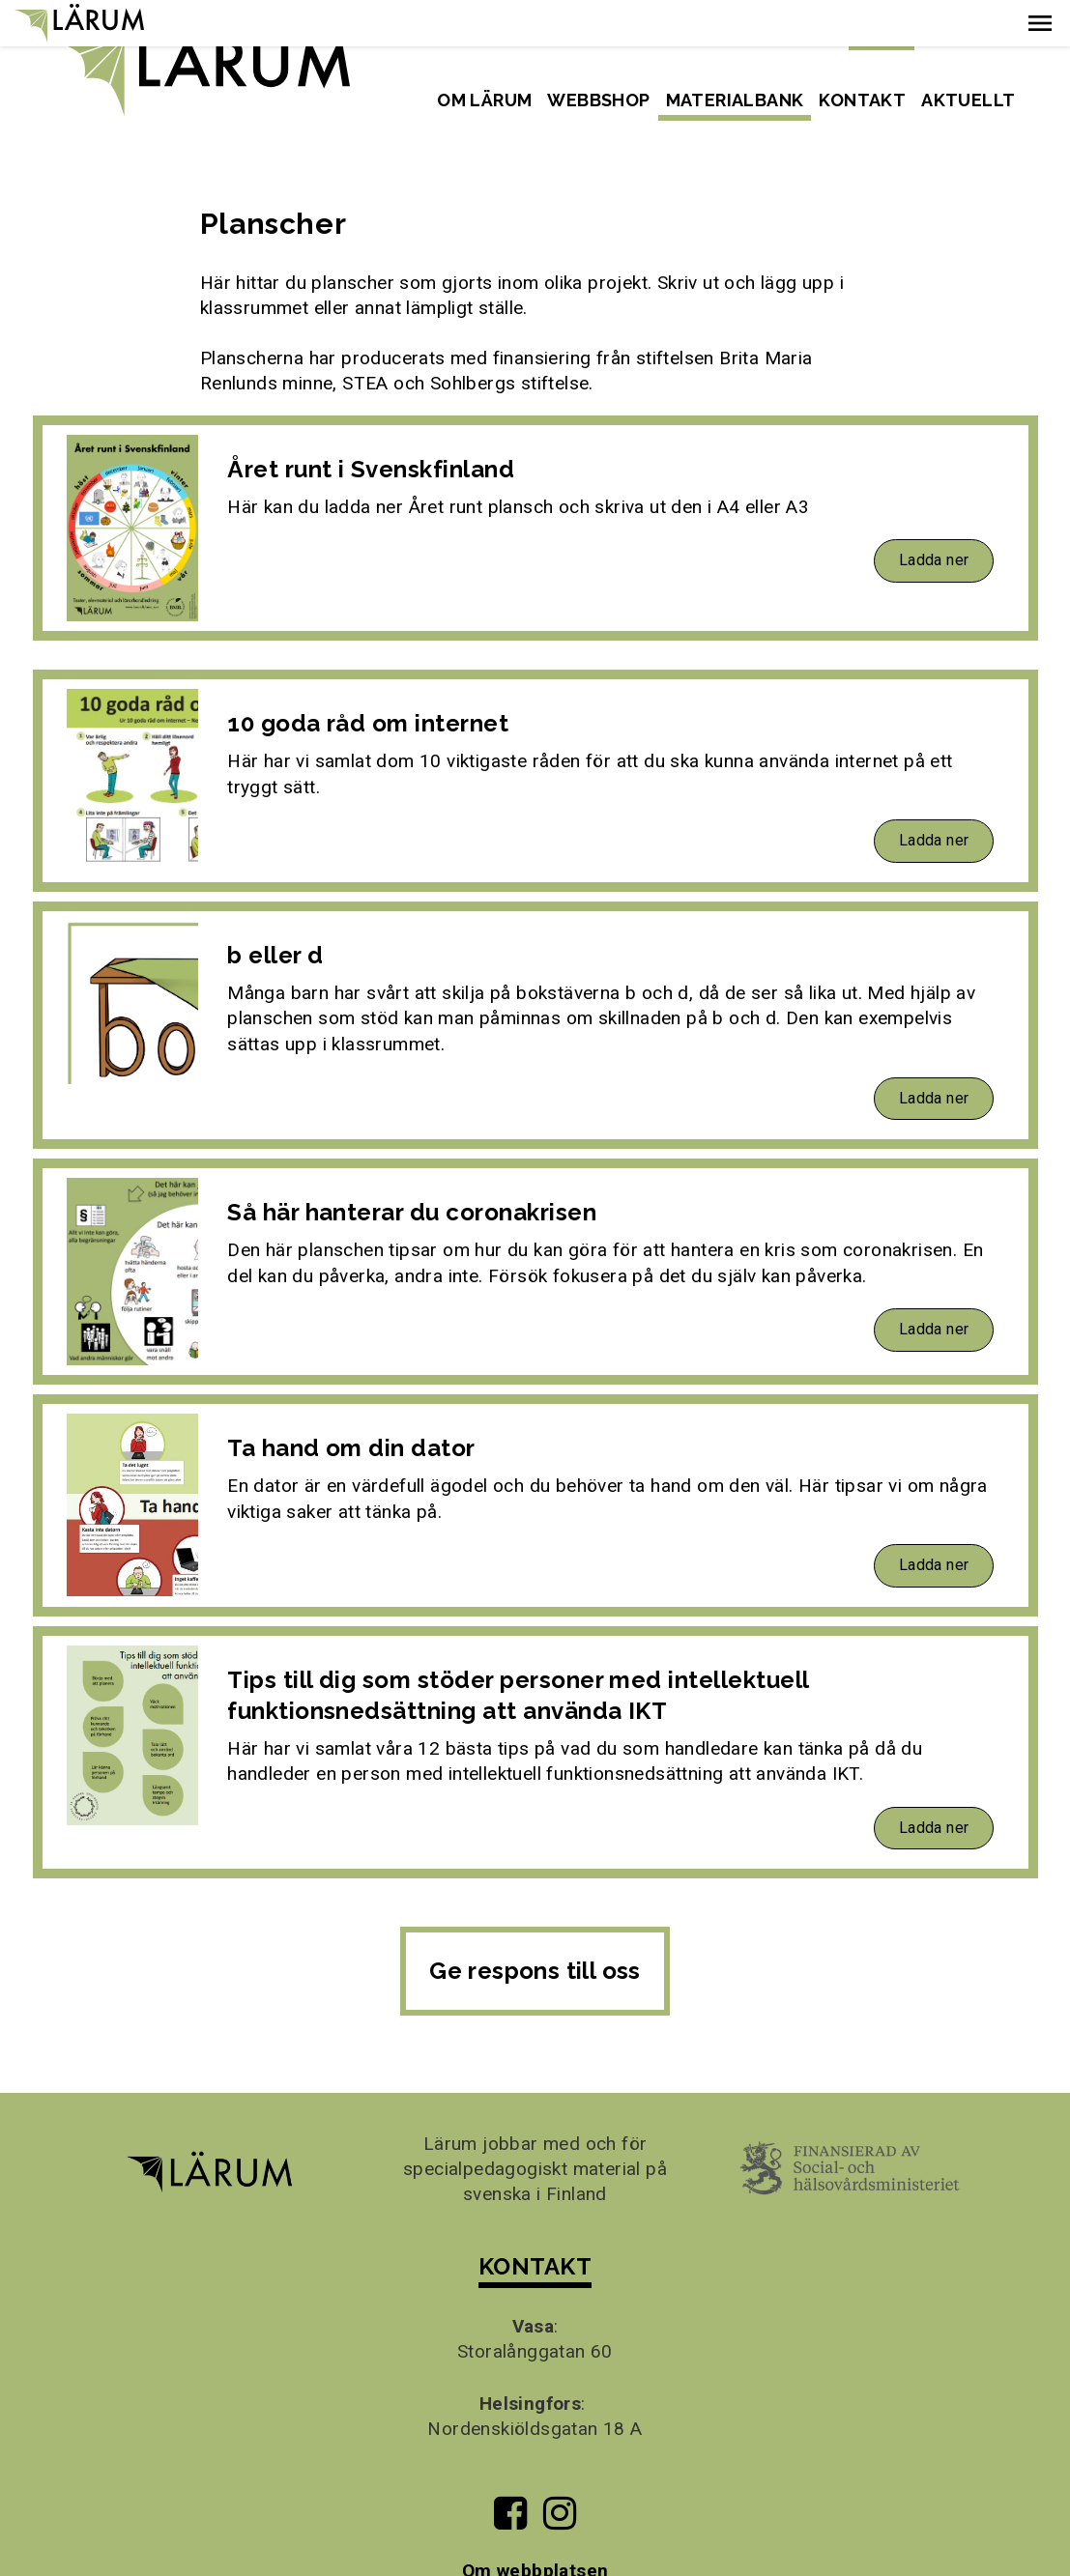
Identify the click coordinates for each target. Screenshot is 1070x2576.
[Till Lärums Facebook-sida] (510, 2474)
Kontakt (862, 100)
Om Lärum (484, 100)
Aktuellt (968, 100)
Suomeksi (976, 33)
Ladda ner (934, 514)
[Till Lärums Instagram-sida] (559, 2474)
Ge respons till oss (535, 1925)
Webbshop (598, 100)
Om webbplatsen (535, 2524)
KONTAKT (535, 2221)
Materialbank (735, 100)
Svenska (881, 33)
